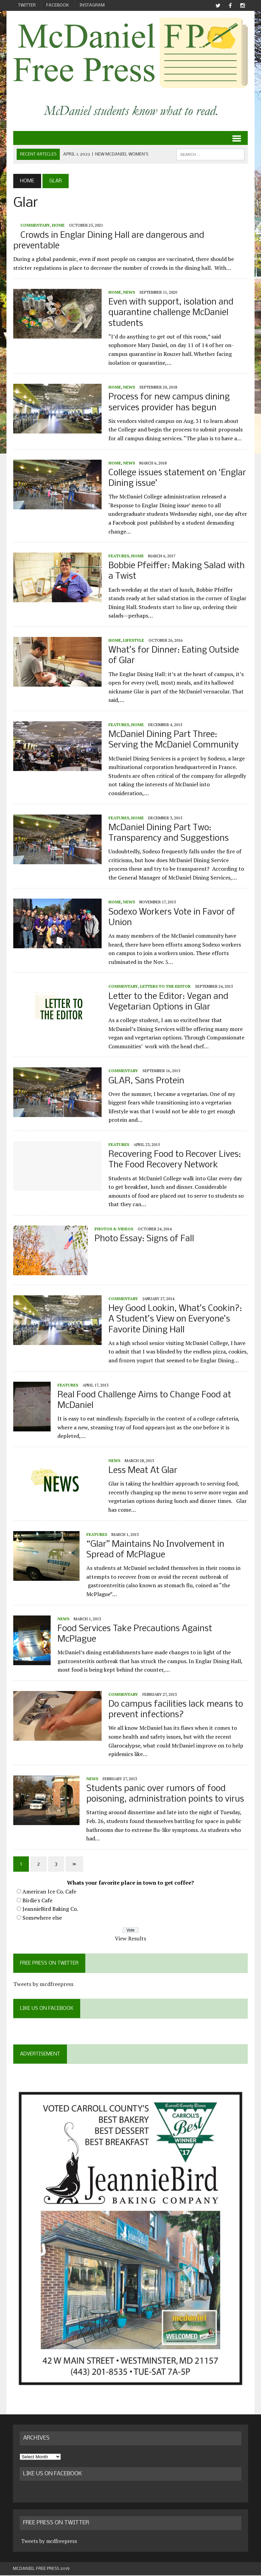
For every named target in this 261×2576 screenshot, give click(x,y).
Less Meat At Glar (142, 1470)
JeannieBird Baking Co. (50, 1909)
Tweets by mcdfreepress (43, 1984)
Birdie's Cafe (37, 1900)
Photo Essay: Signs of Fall (144, 1239)
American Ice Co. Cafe (49, 1891)
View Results (130, 1938)
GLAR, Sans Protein (146, 1081)
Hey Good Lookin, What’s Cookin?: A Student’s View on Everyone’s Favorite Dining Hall (175, 1319)
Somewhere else (42, 1917)
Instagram (92, 5)
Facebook (57, 5)
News (129, 292)
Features (118, 555)
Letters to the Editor (165, 986)
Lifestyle (133, 640)
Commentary (35, 225)
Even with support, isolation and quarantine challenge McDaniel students (170, 313)
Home (58, 225)
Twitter (27, 5)
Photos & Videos (113, 1228)
